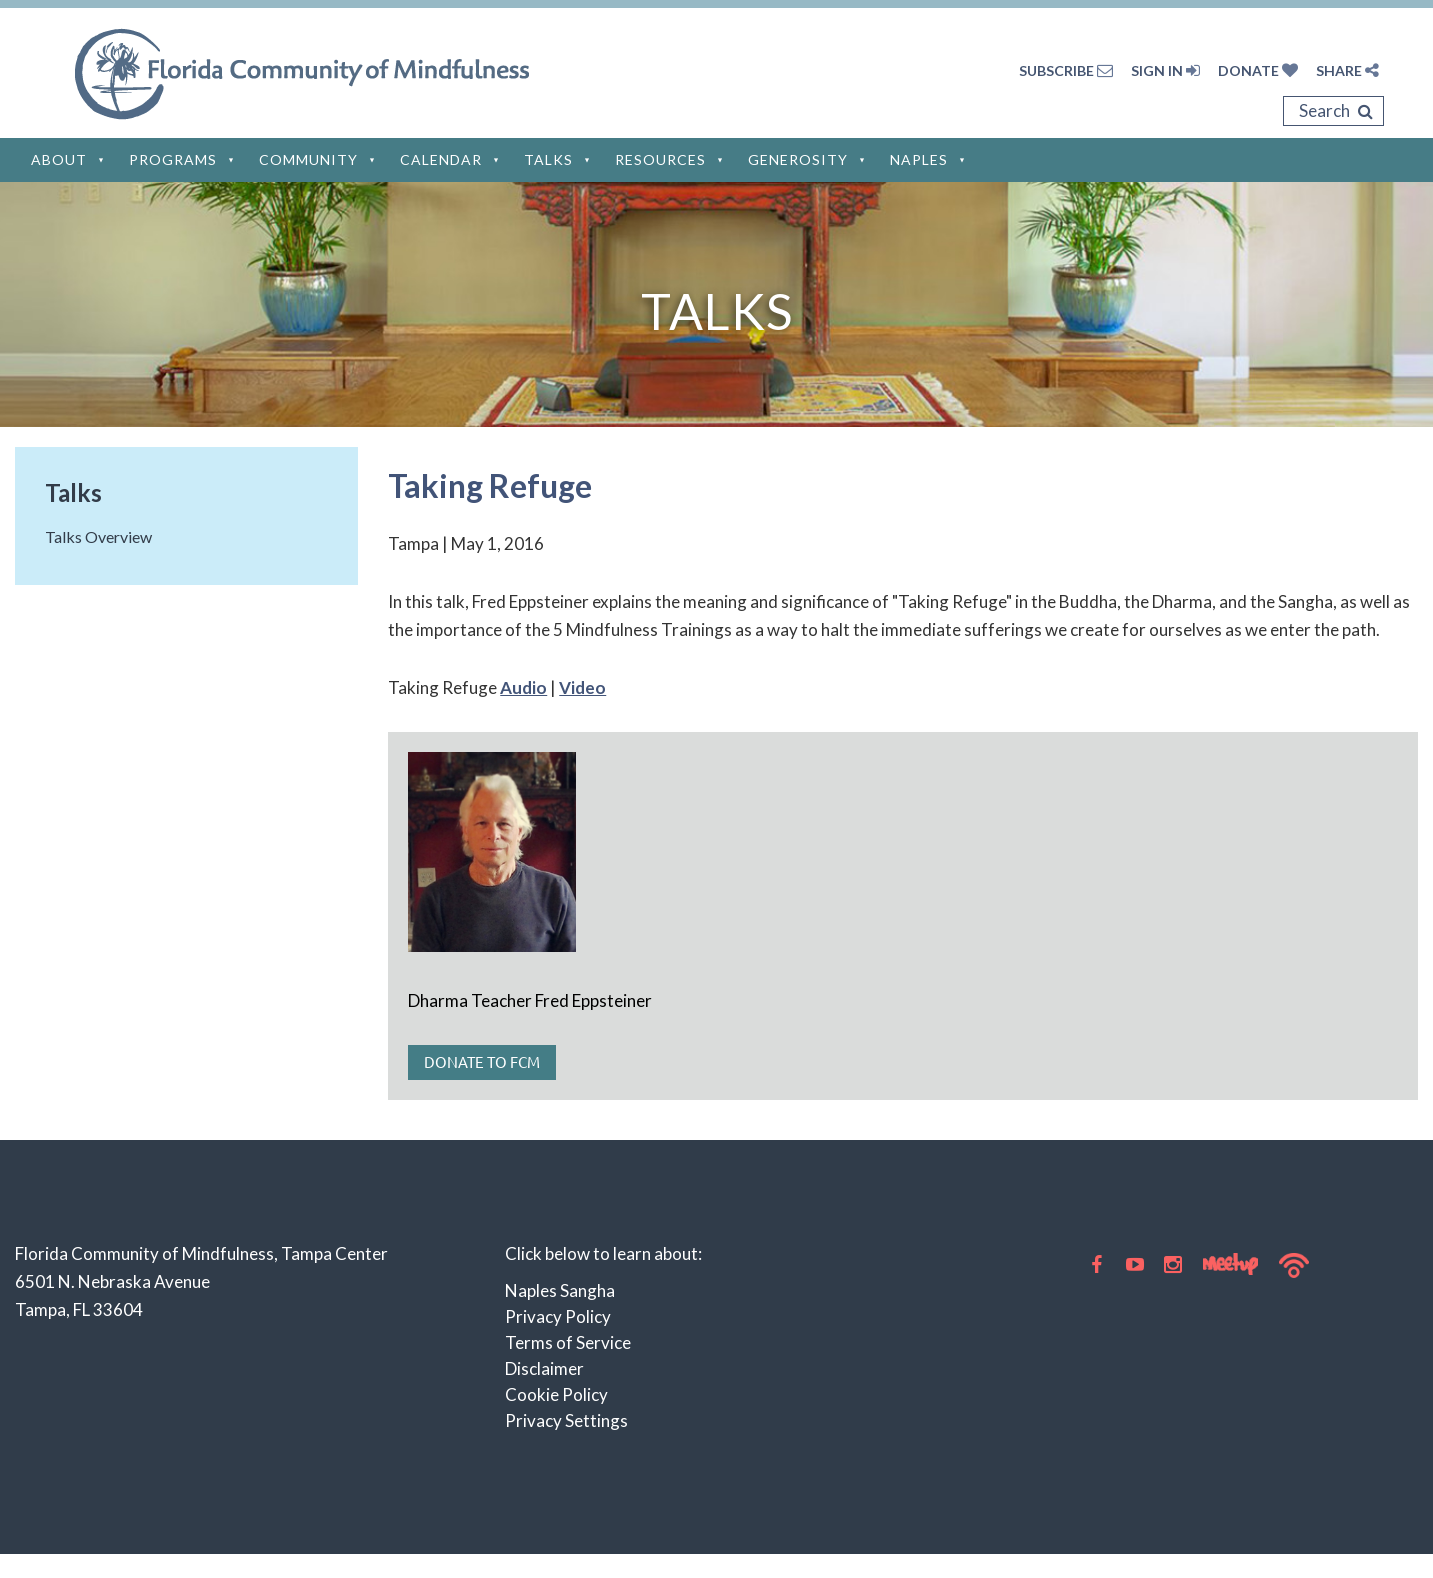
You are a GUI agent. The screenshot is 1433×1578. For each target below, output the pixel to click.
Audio (523, 687)
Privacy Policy (558, 1316)
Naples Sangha (560, 1290)
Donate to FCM (482, 1061)
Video (582, 687)
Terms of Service (568, 1342)
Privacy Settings (566, 1420)
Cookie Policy (556, 1394)
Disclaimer (544, 1368)
